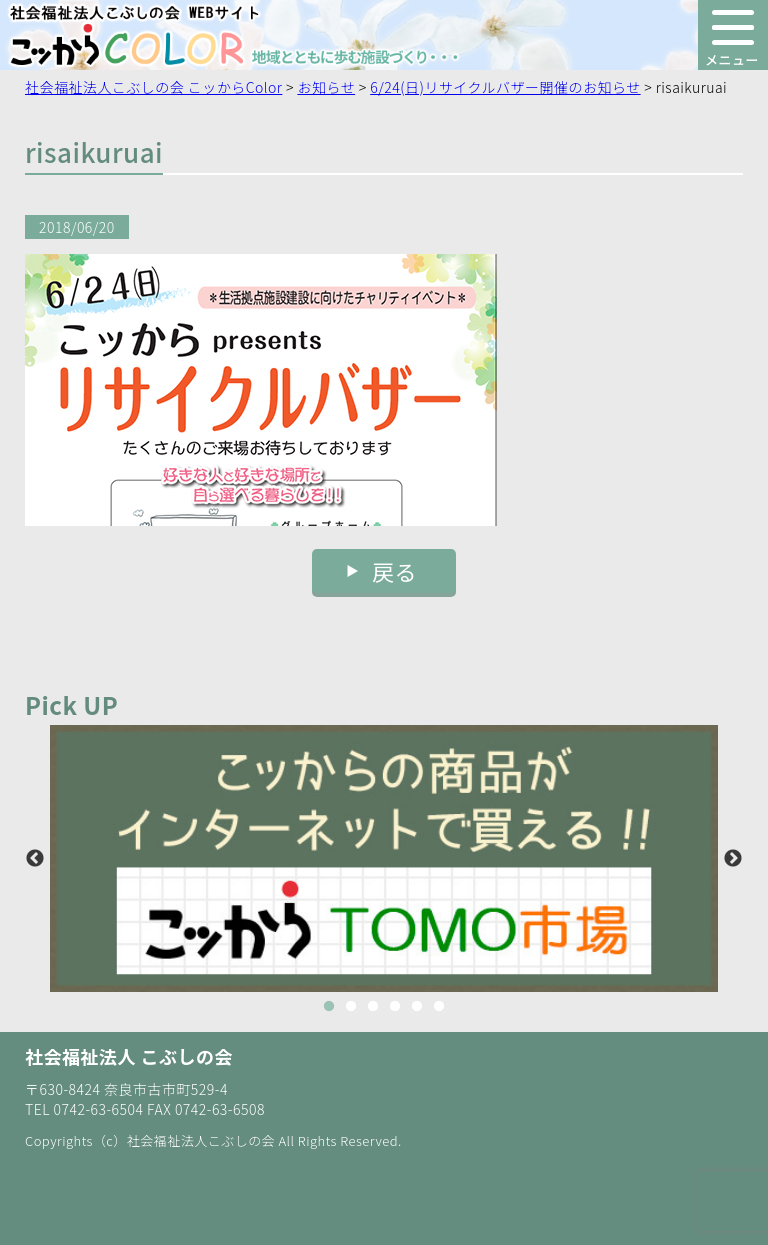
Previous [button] (35, 859)
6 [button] (439, 1007)
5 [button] (417, 1007)
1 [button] (329, 1007)
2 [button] (351, 1007)
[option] (384, 858)
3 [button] (373, 1007)
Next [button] (733, 859)
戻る (394, 571)
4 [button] (395, 1007)
